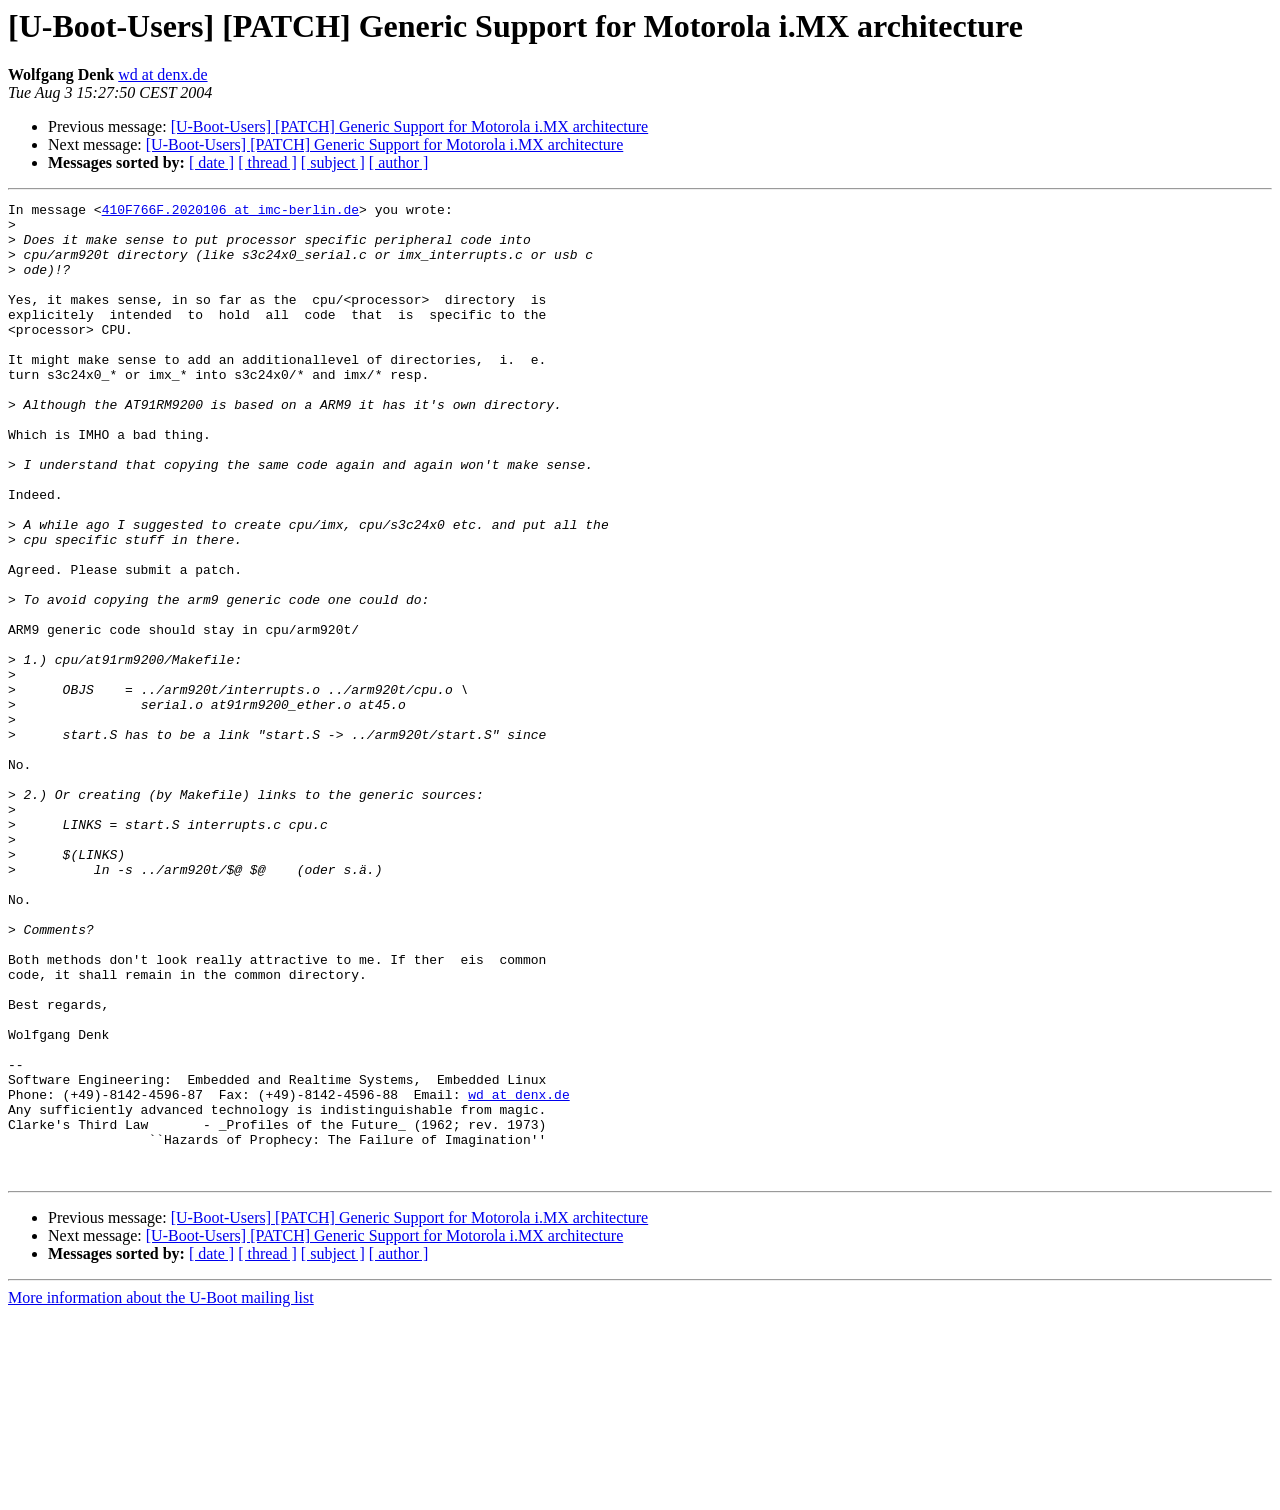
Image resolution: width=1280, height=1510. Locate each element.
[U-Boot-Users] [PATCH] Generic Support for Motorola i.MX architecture (410, 126)
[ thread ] (267, 162)
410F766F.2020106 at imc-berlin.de (230, 212)
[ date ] (211, 162)
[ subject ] (333, 162)
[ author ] (399, 162)
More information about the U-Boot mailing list (161, 1492)
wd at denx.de (162, 74)
